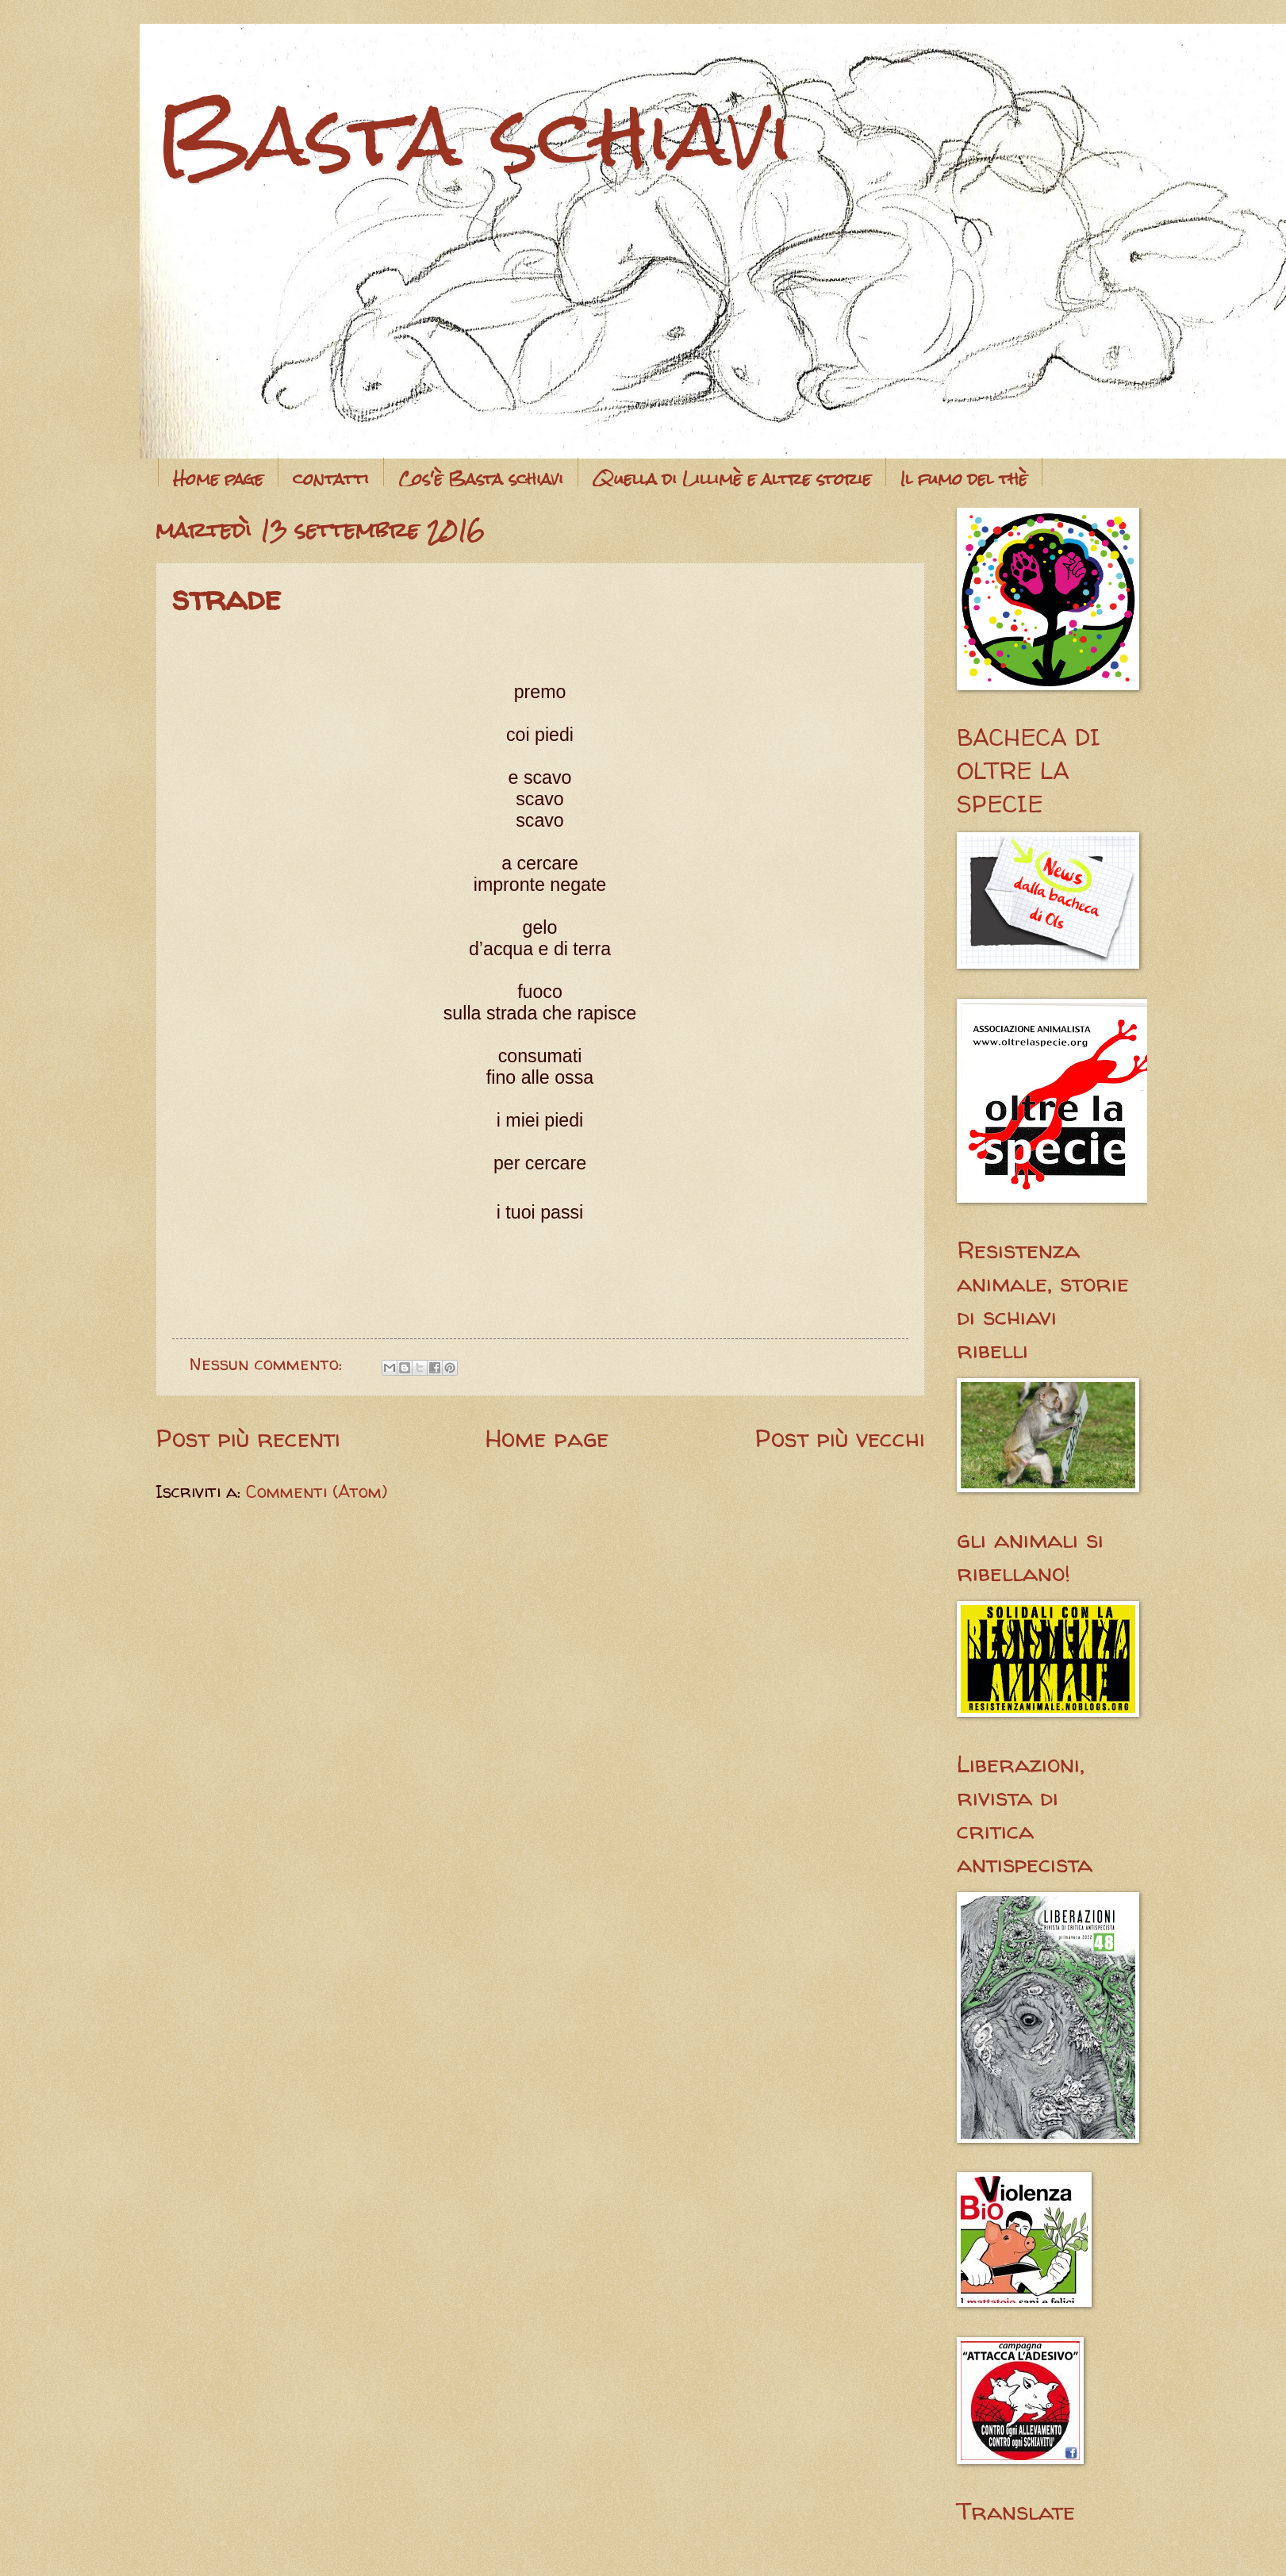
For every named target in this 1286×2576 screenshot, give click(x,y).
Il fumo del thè (963, 479)
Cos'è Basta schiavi (480, 479)
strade (226, 597)
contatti (331, 479)
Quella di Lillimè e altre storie (732, 479)
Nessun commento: (268, 1364)
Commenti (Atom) (316, 1491)
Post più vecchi (839, 1438)
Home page (218, 479)
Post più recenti (247, 1438)
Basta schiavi (474, 135)
